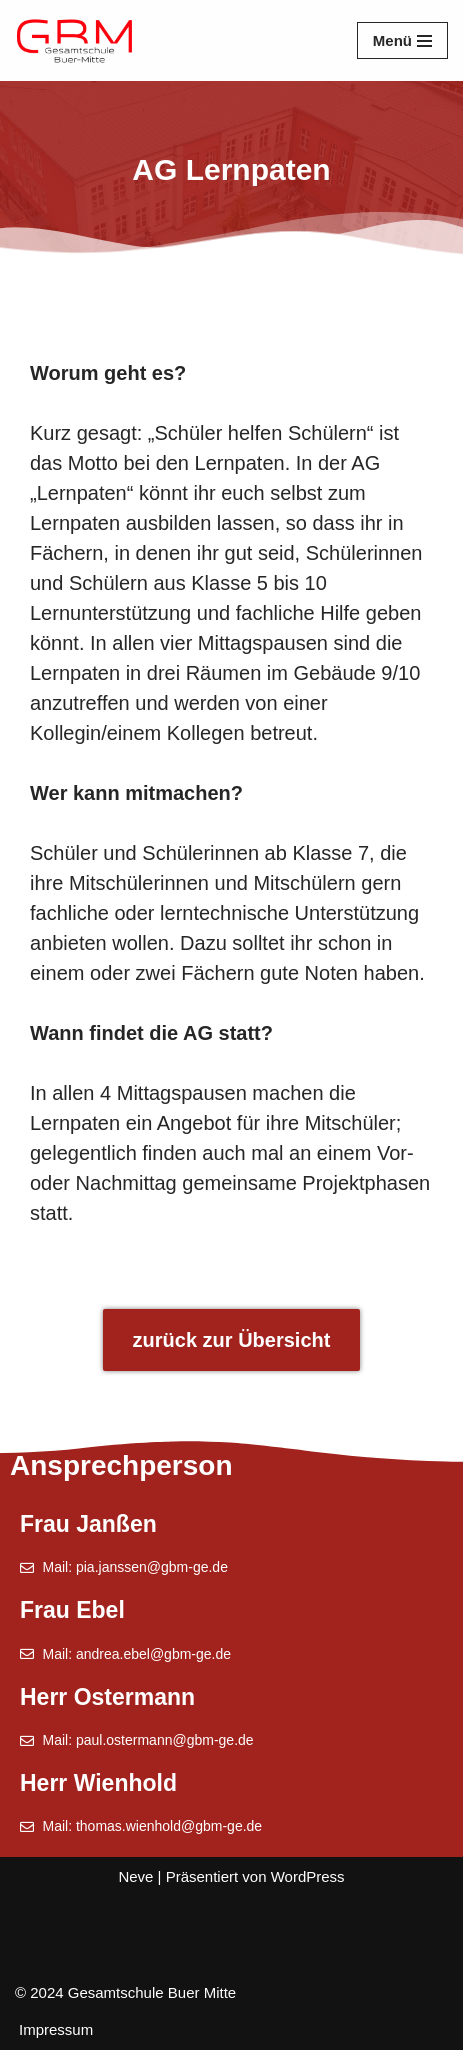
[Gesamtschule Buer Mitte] (75, 40)
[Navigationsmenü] (402, 40)
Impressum (56, 2029)
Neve (135, 1876)
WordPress (308, 1876)
